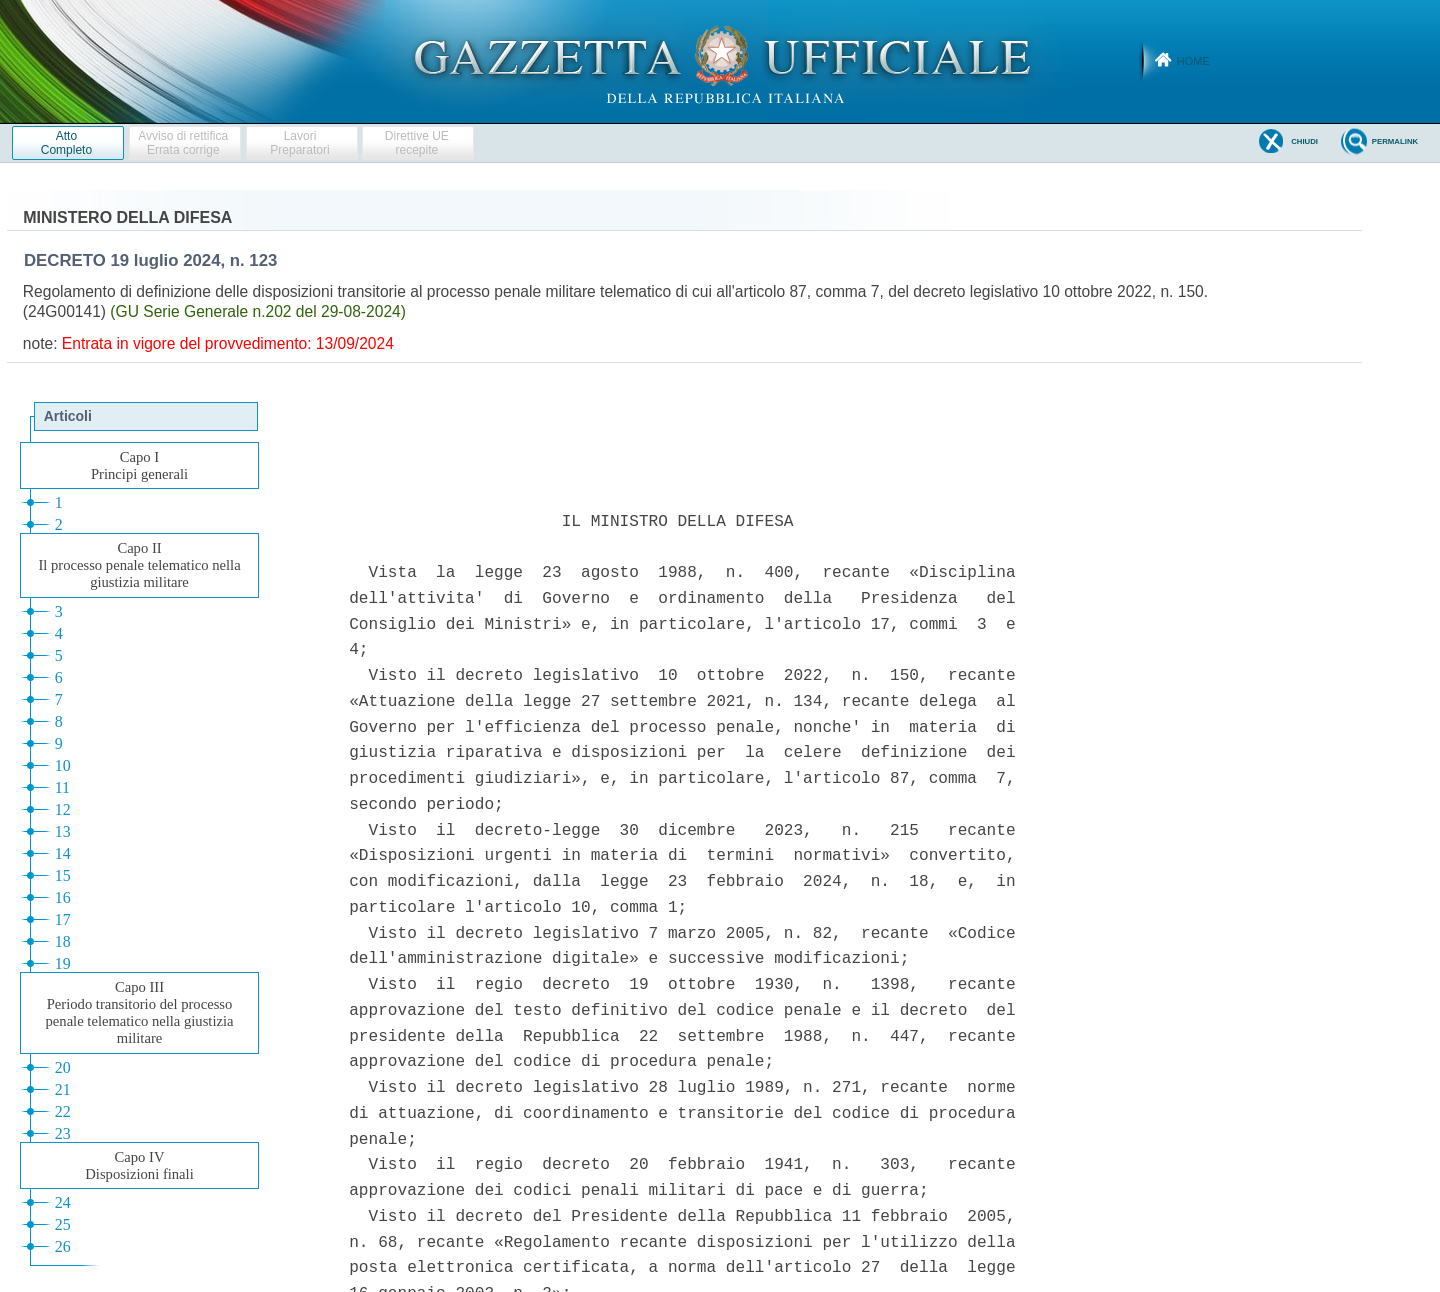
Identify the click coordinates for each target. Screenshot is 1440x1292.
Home (1193, 61)
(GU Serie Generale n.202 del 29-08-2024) (258, 311)
